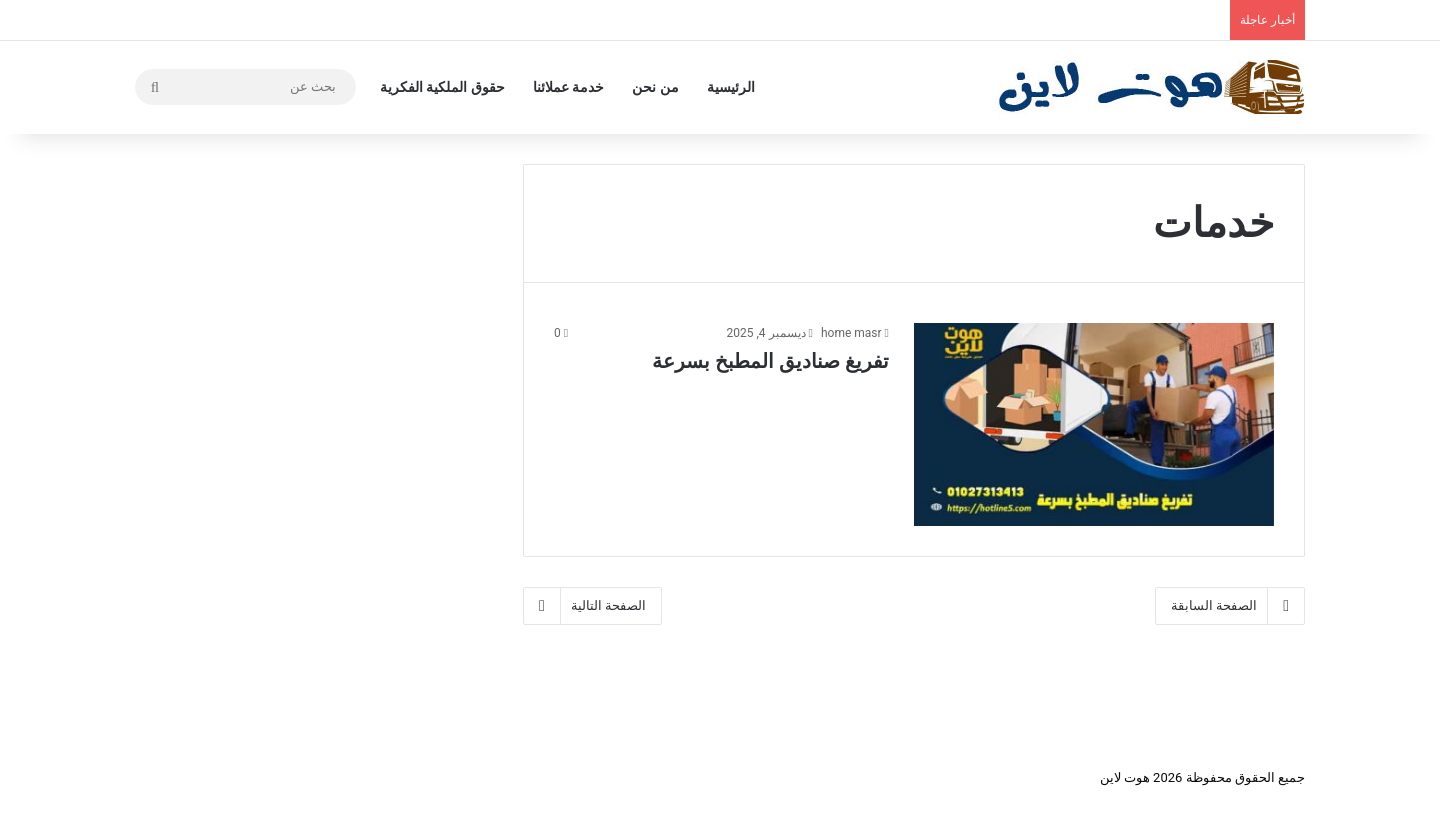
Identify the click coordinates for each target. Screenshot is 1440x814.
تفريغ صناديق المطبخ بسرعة (770, 361)
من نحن (655, 87)
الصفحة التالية (592, 606)
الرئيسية (731, 87)
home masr (851, 333)
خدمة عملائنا (568, 87)
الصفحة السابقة (1230, 606)
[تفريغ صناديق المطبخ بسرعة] (1094, 424)
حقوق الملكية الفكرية (442, 87)
